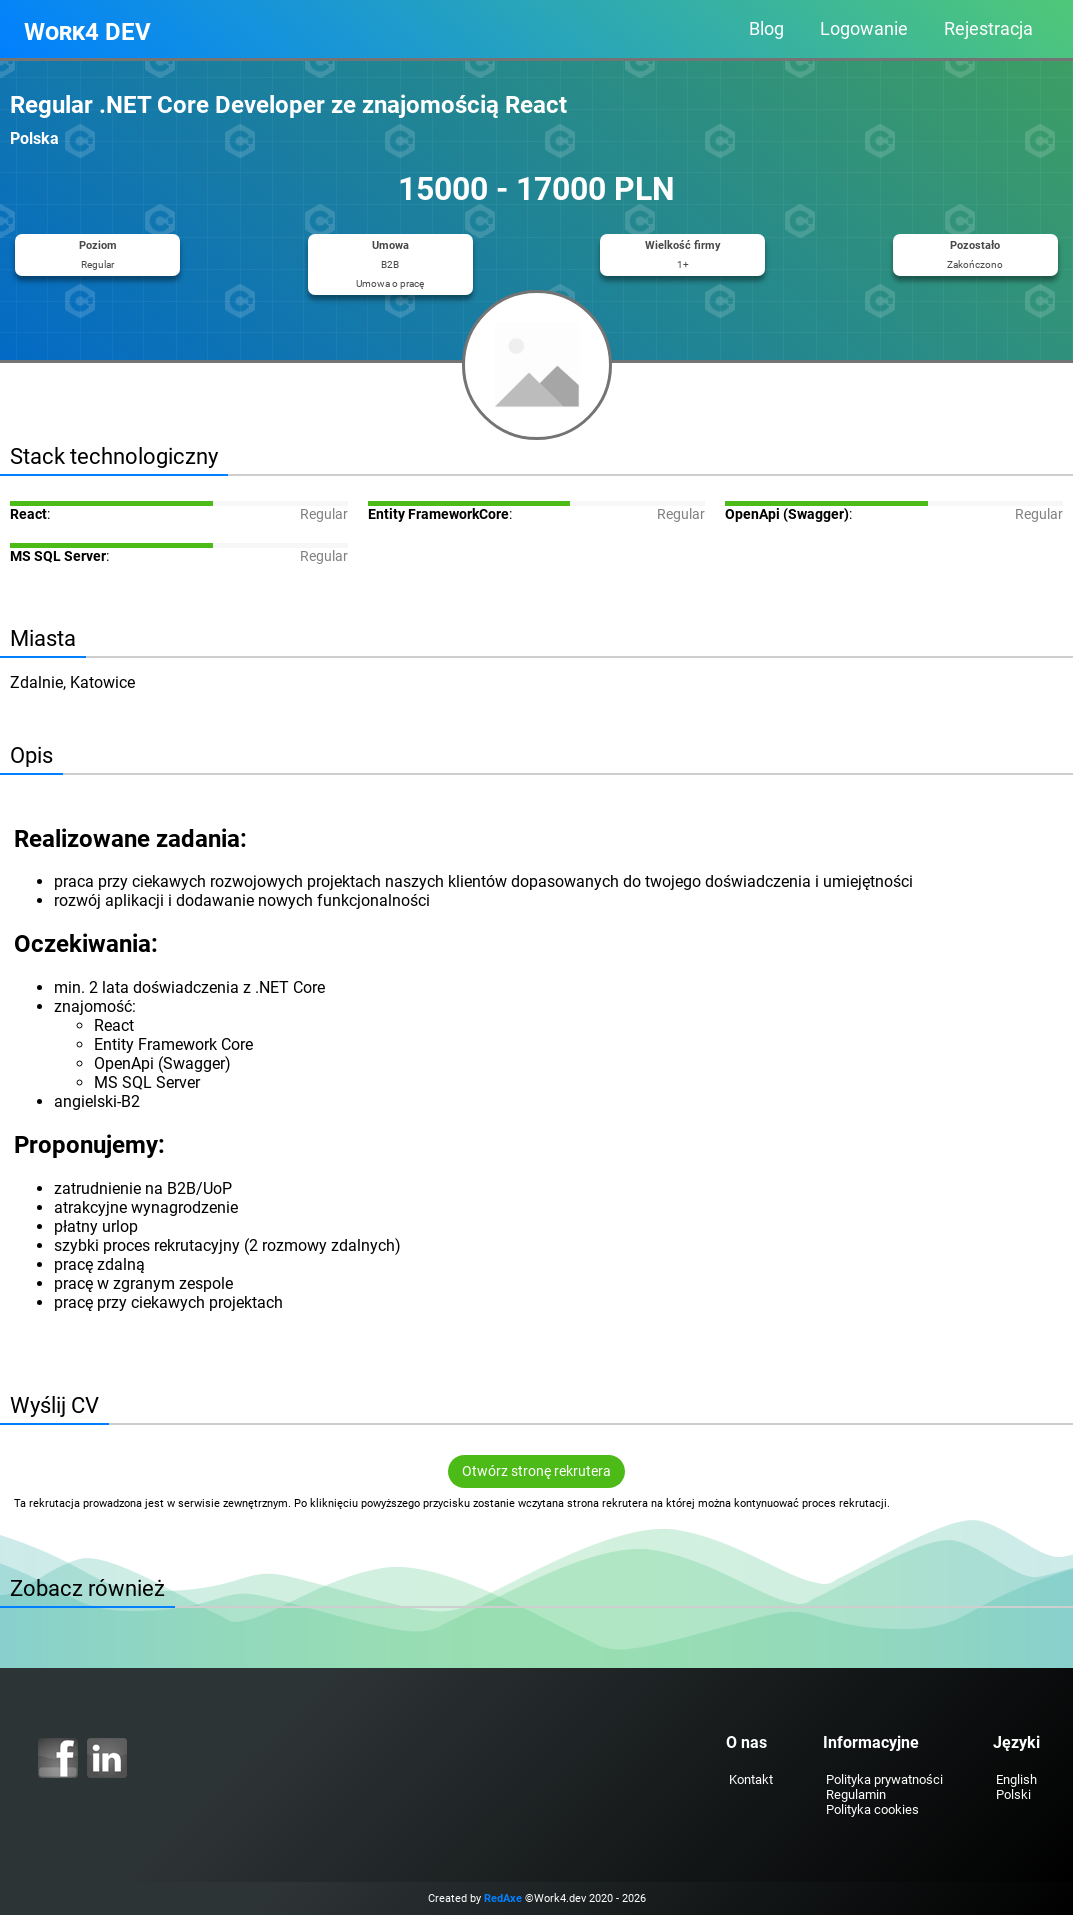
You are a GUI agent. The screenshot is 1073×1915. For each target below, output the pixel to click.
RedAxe (503, 1898)
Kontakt (751, 1779)
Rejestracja (988, 29)
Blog (766, 29)
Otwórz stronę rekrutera (536, 1471)
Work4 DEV (87, 32)
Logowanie (864, 29)
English (1016, 1779)
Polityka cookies (872, 1809)
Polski (1013, 1794)
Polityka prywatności (884, 1779)
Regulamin (856, 1794)
